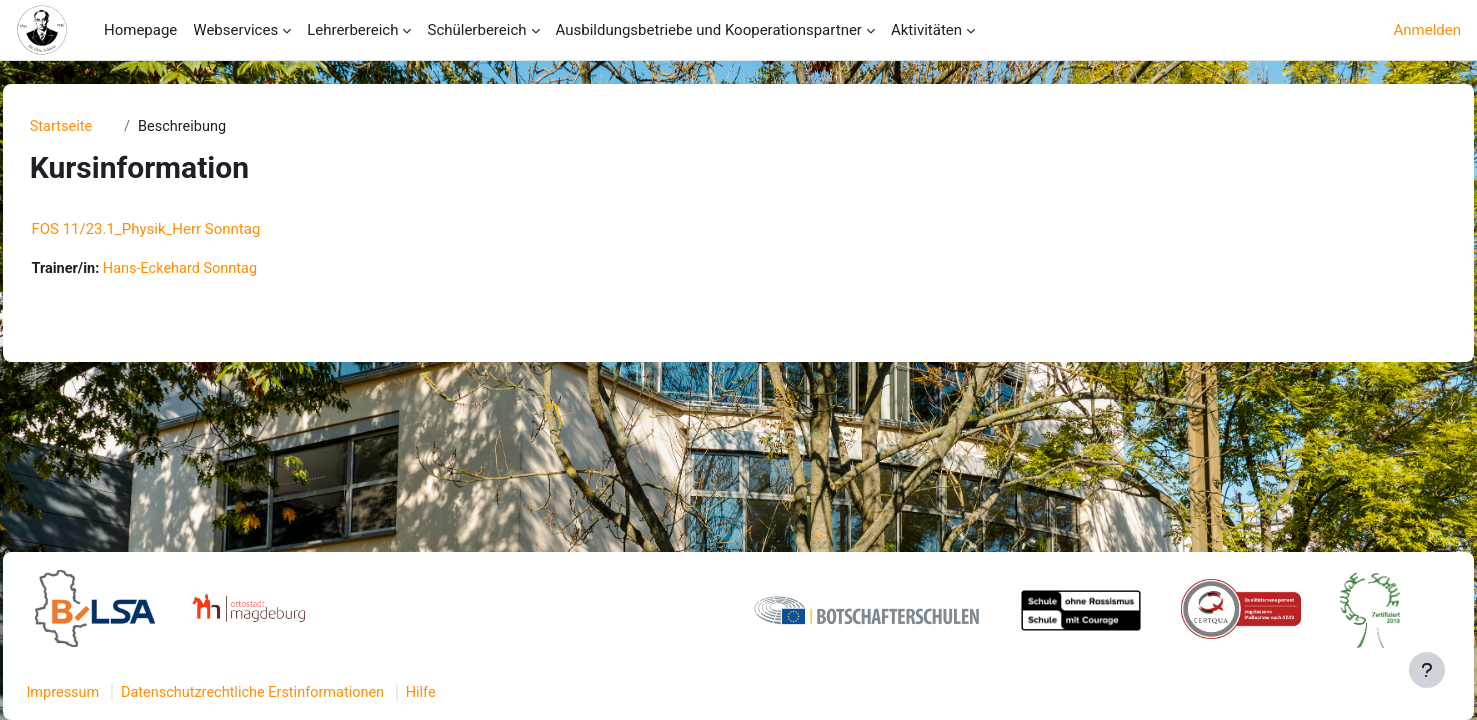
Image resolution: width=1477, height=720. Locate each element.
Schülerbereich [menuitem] (476, 30)
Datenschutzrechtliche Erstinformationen (304, 693)
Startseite (103, 127)
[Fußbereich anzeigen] (1427, 670)
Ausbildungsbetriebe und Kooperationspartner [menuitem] (709, 30)
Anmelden (1427, 30)
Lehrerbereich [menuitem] (352, 30)
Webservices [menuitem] (235, 30)
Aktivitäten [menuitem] (926, 30)
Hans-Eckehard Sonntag (230, 270)
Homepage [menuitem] (140, 30)
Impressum (108, 693)
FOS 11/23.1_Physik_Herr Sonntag (190, 230)
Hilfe (478, 693)
